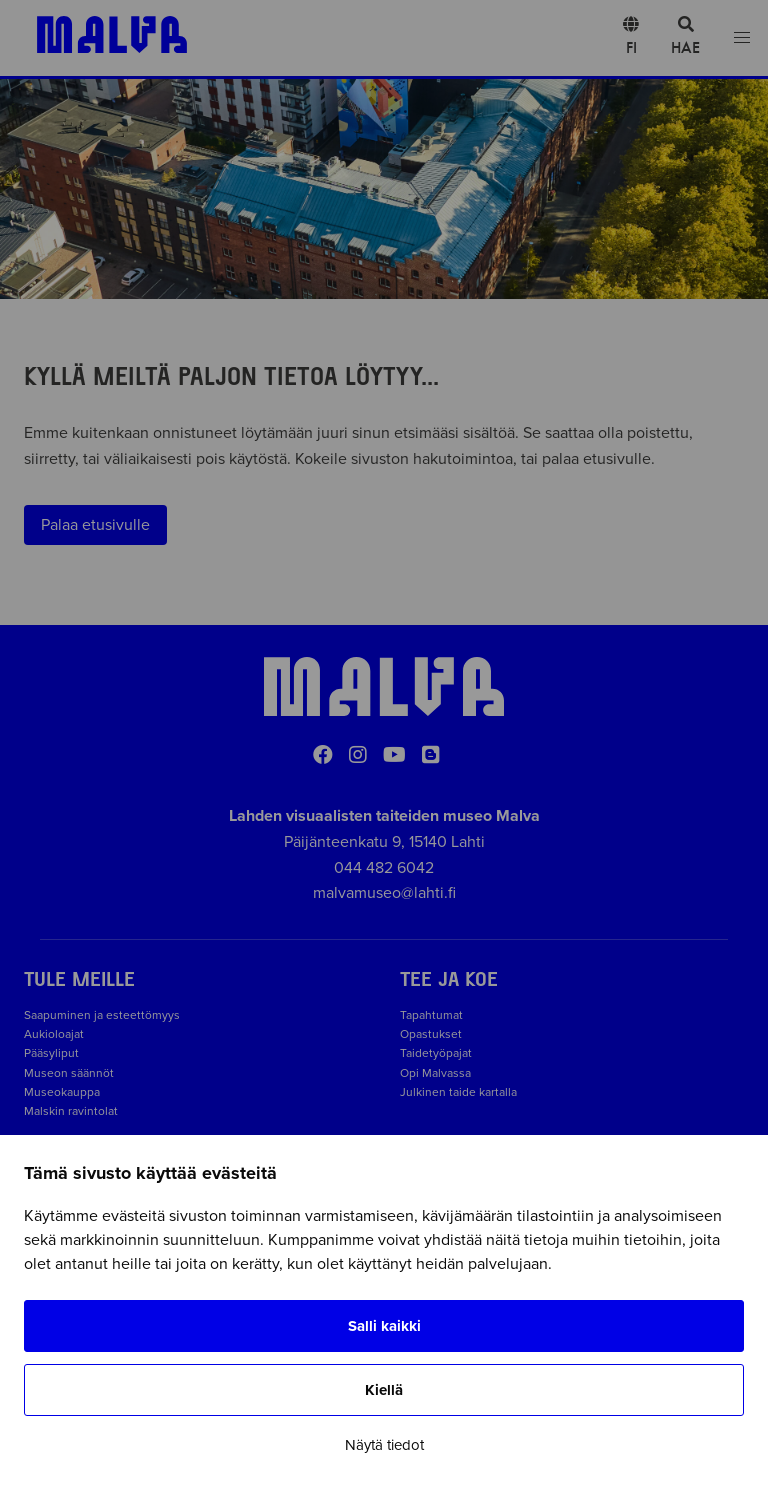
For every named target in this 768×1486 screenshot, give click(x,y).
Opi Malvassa (435, 1073)
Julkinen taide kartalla (458, 1092)
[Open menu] (742, 38)
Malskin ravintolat (71, 1111)
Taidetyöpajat (436, 1053)
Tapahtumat (431, 1015)
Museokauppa (62, 1092)
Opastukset (431, 1034)
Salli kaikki (384, 1326)
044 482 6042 (384, 868)
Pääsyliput (51, 1053)
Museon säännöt (72, 1073)
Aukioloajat (54, 1034)
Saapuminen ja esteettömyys (102, 1015)
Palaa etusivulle (95, 525)
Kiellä (384, 1390)
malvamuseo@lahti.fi (384, 893)
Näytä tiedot (384, 1445)
